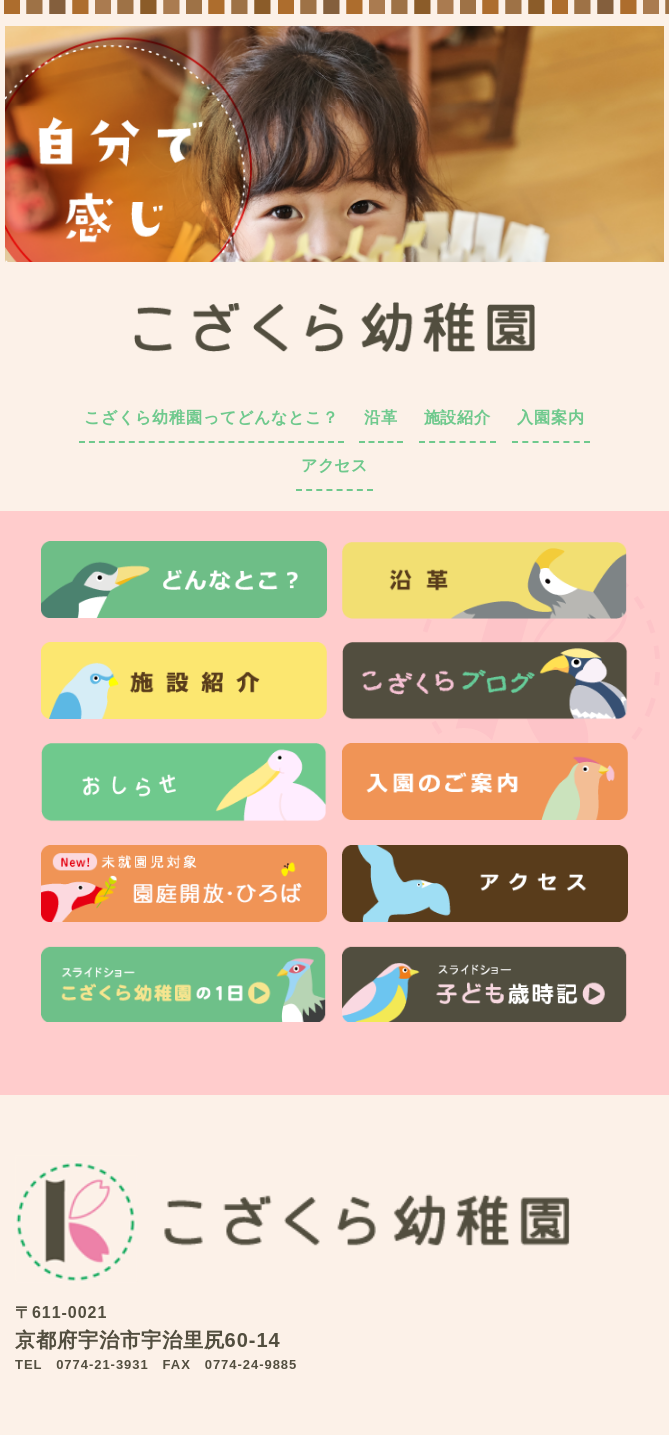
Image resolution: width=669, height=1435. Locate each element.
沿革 (381, 417)
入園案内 (551, 417)
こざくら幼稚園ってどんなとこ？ (211, 417)
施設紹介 (458, 417)
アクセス (335, 465)
